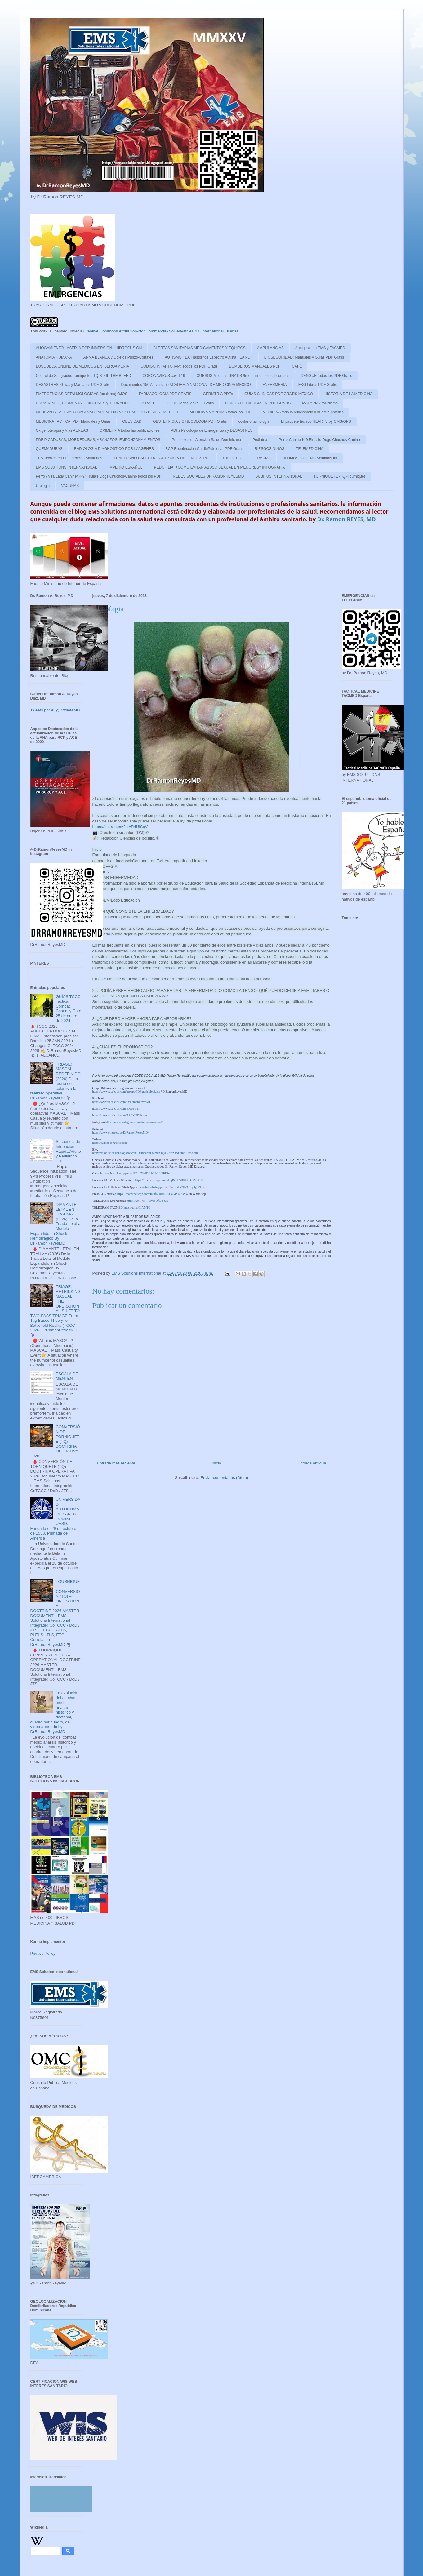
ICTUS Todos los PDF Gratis (190, 403)
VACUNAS (70, 486)
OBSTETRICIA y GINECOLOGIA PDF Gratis (190, 421)
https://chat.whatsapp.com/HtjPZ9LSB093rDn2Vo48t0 (169, 1180)
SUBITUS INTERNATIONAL (279, 476)
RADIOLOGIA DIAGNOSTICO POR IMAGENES (114, 449)
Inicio (216, 1463)
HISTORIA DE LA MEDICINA (348, 394)
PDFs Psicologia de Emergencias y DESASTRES (211, 430)
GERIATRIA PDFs (218, 394)
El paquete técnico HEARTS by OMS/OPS (316, 421)
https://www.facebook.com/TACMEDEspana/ (120, 1115)
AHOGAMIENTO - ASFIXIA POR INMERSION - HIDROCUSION (89, 348)
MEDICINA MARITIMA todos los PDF (220, 412)
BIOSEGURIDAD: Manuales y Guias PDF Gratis (304, 357)
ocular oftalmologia (253, 421)
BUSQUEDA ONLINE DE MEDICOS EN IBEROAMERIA (82, 366)
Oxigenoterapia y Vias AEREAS (62, 430)
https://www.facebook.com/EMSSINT (116, 1108)
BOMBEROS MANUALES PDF (254, 366)
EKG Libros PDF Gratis (317, 384)
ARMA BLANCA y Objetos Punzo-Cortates (118, 357)
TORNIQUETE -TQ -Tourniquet (339, 476)
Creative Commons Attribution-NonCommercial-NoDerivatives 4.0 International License (161, 331)
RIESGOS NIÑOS (269, 449)
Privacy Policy (43, 1953)
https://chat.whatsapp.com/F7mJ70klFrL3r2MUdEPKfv (135, 1173)
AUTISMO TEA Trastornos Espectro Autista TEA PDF (209, 357)
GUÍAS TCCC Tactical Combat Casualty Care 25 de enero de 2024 (68, 1008)
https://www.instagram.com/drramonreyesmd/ (134, 1122)
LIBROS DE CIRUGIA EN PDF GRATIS (258, 403)
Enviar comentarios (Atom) (224, 1477)
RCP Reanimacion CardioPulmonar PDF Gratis (204, 449)
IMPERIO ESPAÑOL (126, 467)
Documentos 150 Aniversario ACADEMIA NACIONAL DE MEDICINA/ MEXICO (186, 384)
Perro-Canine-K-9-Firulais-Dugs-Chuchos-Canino (319, 440)
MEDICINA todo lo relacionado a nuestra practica (303, 412)
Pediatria (259, 440)
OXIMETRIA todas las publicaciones (129, 430)
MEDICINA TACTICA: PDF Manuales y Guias (73, 421)
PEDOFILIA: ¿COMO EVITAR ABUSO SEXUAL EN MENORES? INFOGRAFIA (219, 467)
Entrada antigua (312, 1463)
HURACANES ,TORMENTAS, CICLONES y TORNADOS (83, 403)
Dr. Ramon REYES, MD (346, 519)
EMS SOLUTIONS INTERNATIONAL (66, 467)
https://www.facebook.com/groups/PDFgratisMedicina (126, 1091)
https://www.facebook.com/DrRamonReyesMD (121, 1101)
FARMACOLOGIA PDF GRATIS (165, 394)
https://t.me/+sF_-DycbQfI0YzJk (147, 1200)
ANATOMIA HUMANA (54, 357)
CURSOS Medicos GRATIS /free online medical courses (243, 375)
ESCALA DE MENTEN (67, 1376)
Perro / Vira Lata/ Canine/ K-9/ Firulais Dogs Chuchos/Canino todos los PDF (99, 476)
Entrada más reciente (116, 1463)
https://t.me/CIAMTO (136, 1207)
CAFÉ (297, 366)
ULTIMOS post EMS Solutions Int (309, 458)
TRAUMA (263, 458)
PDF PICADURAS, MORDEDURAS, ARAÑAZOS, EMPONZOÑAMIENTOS (98, 440)
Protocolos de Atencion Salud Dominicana (206, 440)
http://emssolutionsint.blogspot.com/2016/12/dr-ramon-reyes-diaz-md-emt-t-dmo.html (146, 1153)
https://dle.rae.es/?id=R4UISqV (120, 826)
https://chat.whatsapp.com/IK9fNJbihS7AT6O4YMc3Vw (152, 1194)
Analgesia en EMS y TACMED (320, 348)
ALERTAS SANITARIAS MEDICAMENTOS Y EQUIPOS (199, 348)
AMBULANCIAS (270, 348)
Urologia (43, 486)
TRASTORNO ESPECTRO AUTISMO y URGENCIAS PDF (162, 458)
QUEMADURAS (49, 449)
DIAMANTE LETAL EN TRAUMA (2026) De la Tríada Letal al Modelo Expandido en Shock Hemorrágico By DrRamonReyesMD (56, 1224)
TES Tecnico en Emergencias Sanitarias (69, 458)
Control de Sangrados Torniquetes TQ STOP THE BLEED (83, 375)
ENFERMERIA (274, 384)
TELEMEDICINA (309, 449)
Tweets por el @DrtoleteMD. (55, 710)
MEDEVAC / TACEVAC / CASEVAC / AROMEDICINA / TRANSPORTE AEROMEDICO (107, 412)
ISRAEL (148, 403)
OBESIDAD (131, 421)
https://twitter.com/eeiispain (109, 1142)
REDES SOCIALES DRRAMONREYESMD (208, 476)
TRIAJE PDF (233, 458)
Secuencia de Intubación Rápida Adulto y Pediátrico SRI (68, 1151)
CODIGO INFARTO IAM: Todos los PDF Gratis (178, 366)
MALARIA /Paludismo (320, 403)
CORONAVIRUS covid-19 (164, 375)
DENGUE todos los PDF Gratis (326, 375)
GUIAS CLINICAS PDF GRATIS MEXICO (278, 394)
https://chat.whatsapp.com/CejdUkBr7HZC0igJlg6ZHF (169, 1187)
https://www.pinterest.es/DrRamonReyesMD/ (120, 1132)
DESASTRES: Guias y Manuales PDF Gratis (73, 384)
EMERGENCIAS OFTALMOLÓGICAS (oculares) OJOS (81, 394)
